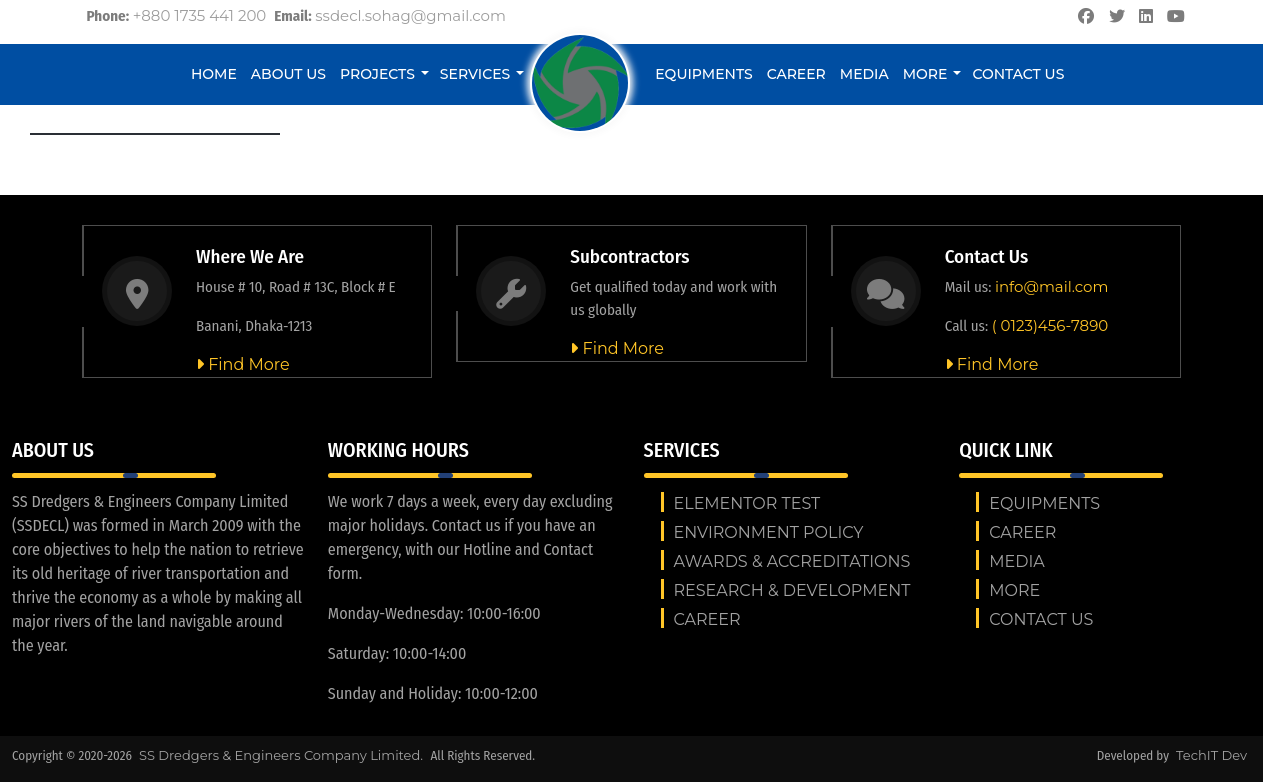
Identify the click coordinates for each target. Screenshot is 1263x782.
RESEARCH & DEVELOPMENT (792, 590)
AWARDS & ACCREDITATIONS (792, 561)
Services (475, 74)
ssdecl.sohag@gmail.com (410, 15)
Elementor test (747, 503)
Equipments (703, 74)
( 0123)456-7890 (1050, 325)
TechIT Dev (1211, 755)
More (925, 74)
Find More (243, 364)
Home (214, 74)
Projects (377, 74)
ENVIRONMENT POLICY (769, 532)
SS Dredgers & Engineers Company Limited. (282, 755)
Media (864, 74)
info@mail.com (1051, 286)
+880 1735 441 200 (200, 15)
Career (796, 74)
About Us (288, 74)
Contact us (1018, 74)
